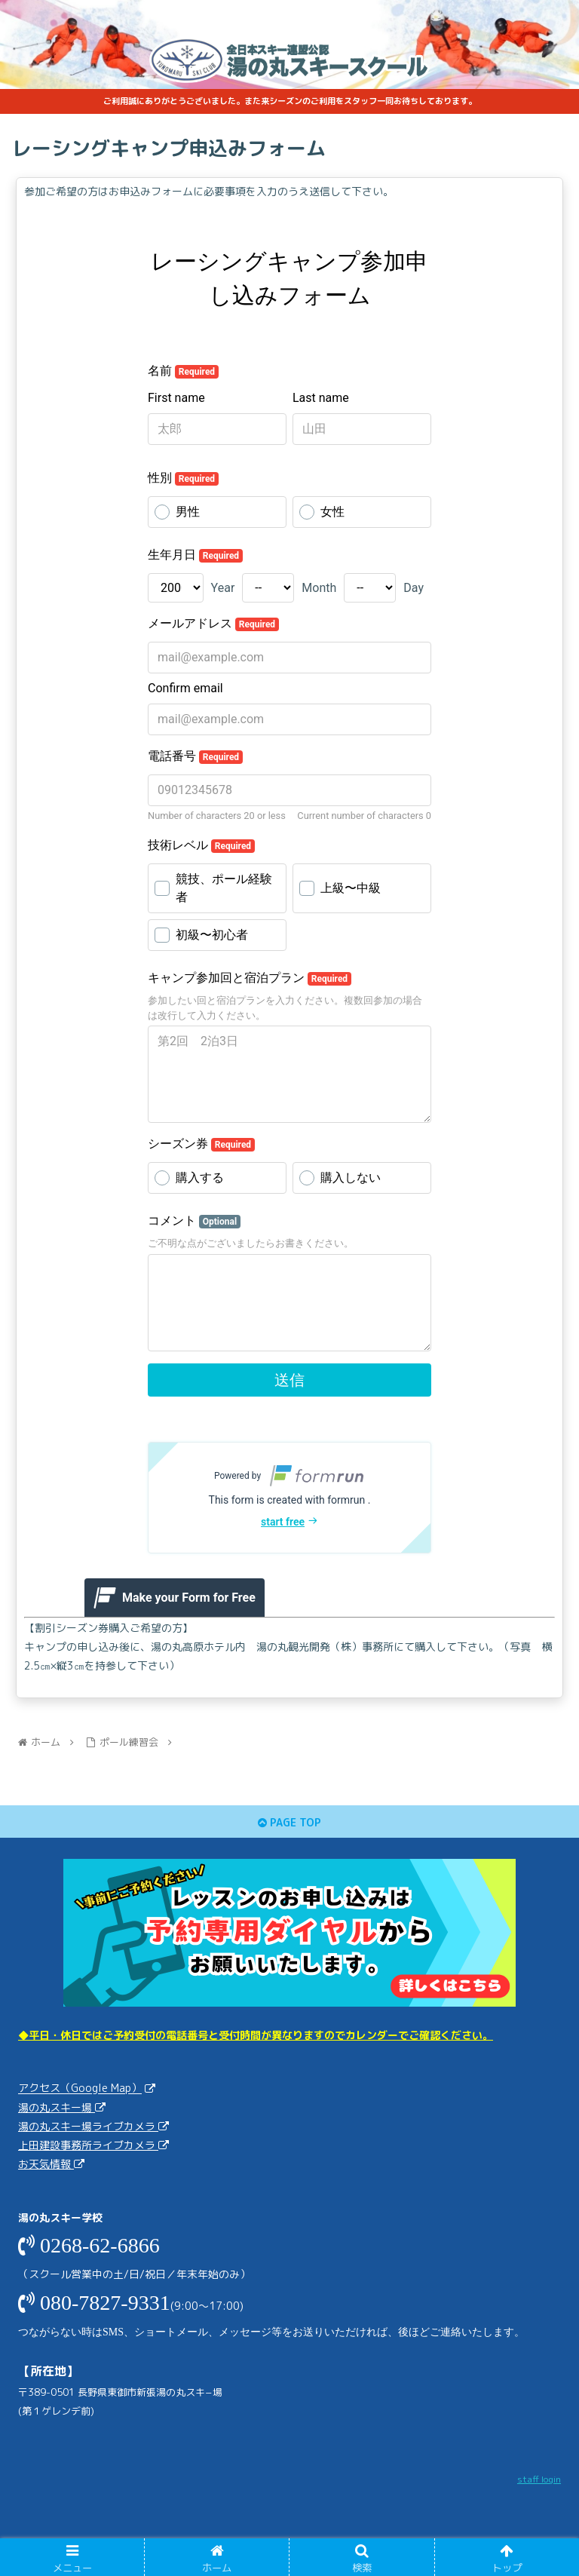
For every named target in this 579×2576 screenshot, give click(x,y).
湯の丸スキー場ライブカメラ (88, 2126)
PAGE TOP (289, 1822)
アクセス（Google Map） (80, 2088)
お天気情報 (46, 2164)
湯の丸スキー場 (56, 2107)
